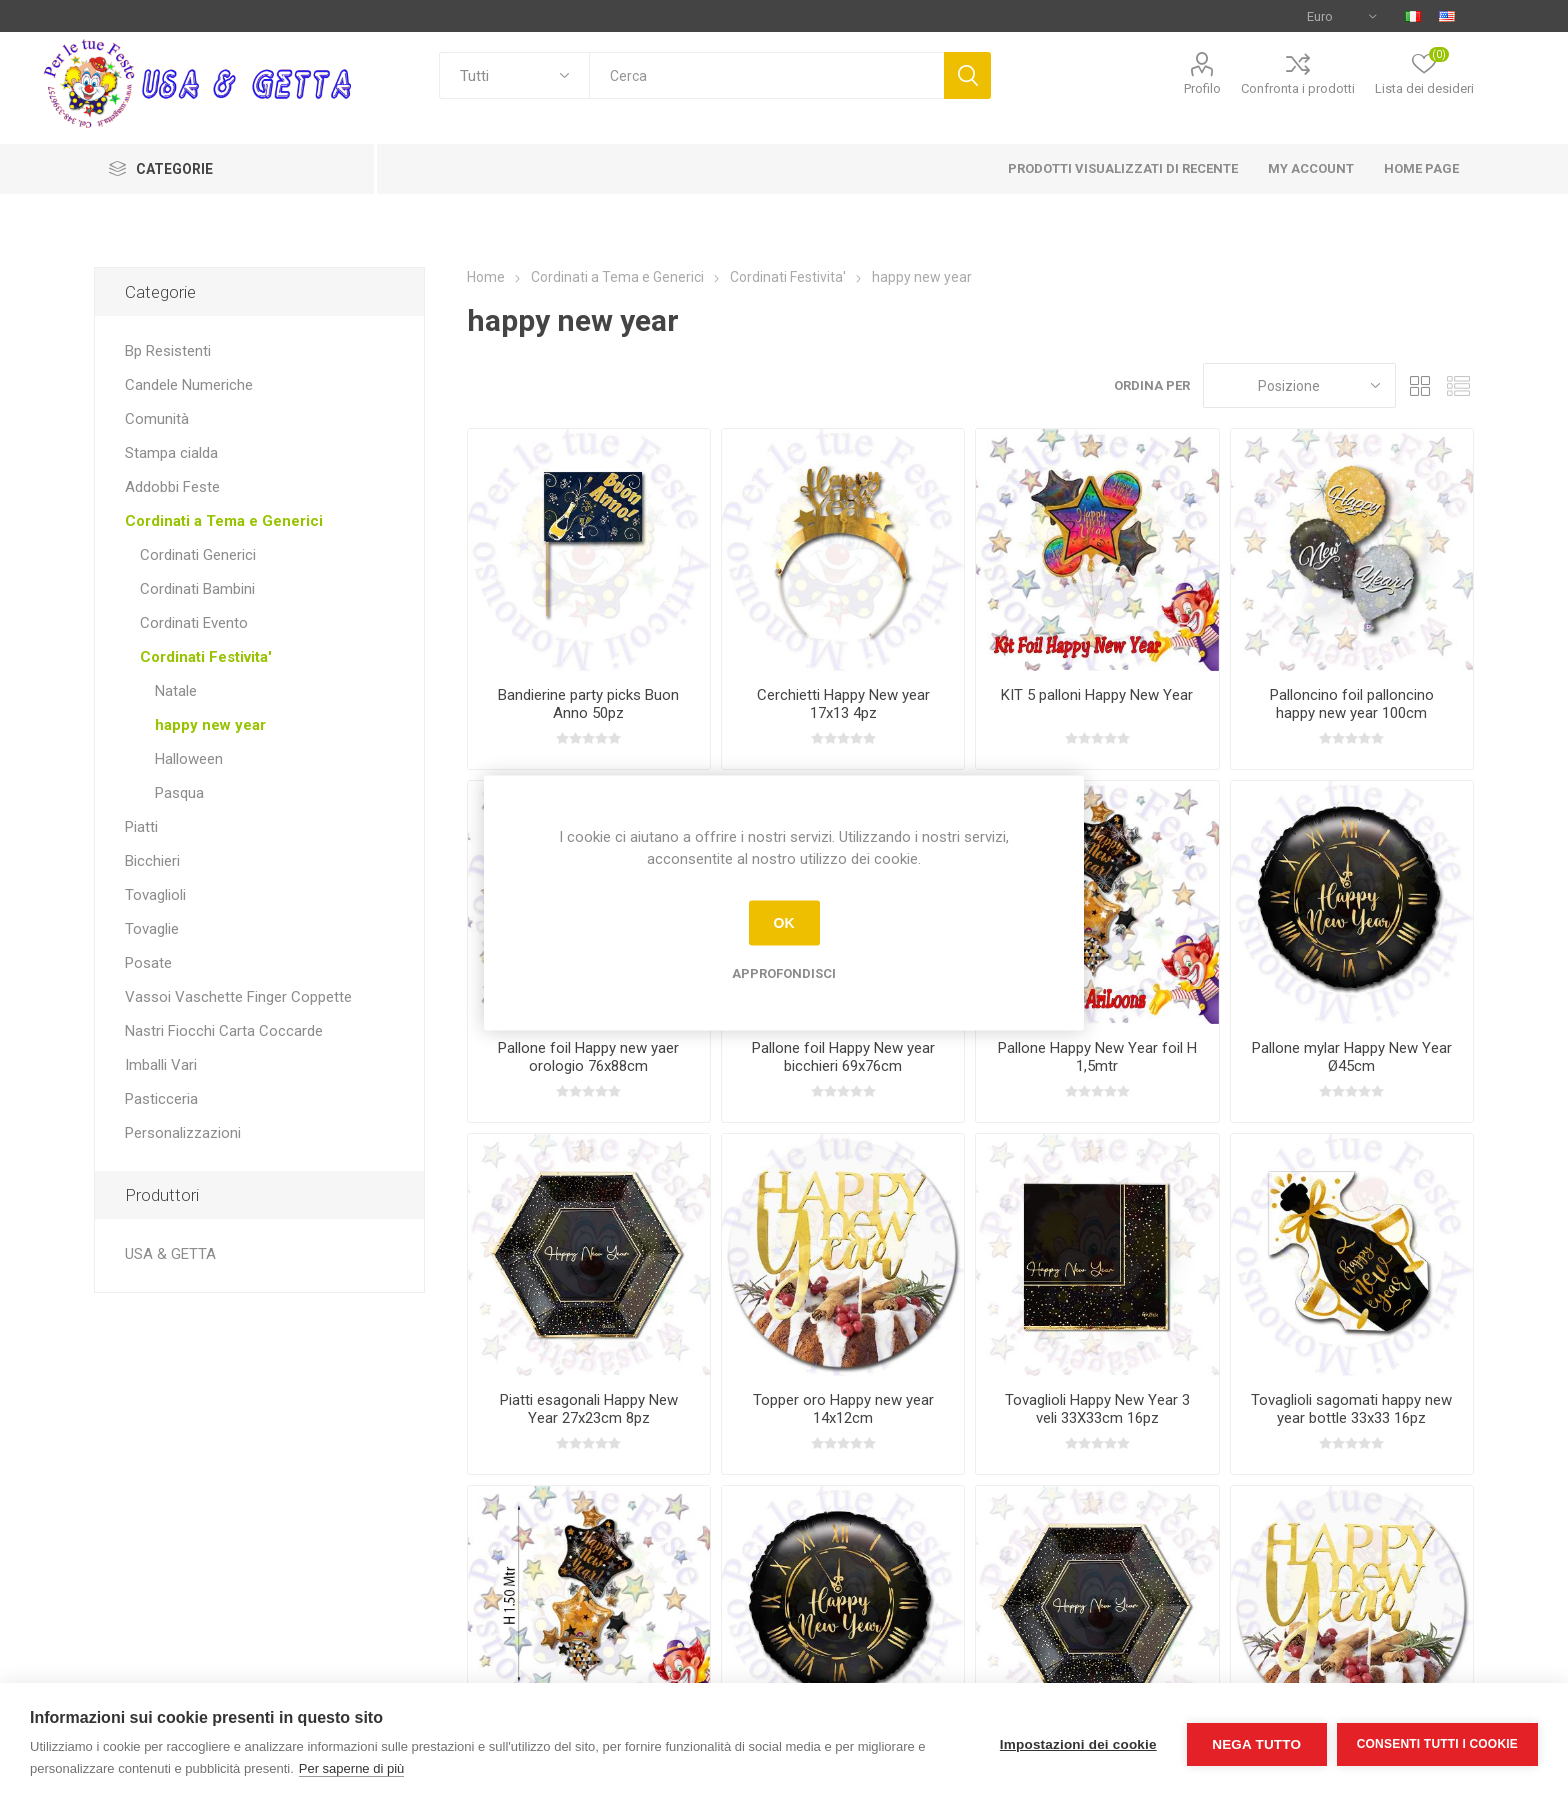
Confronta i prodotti (1298, 88)
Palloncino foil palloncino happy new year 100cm (1352, 704)
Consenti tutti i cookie (1437, 1744)
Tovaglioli (155, 895)
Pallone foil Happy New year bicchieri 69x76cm (843, 1057)
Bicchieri (152, 861)
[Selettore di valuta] (1341, 16)
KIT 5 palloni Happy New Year (1097, 695)
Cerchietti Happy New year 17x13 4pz (843, 704)
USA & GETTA (170, 1254)
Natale (176, 691)
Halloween (189, 759)
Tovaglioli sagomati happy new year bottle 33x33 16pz (1351, 1409)
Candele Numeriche (189, 385)
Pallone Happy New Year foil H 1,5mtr (1097, 1057)
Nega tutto (1256, 1744)
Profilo (1202, 88)
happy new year (210, 725)
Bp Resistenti (168, 351)
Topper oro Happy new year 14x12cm (843, 1409)
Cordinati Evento (194, 623)
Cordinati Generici (198, 555)
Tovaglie (152, 929)
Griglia (1421, 385)
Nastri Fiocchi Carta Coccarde (224, 1031)
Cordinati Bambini (197, 589)
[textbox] (766, 75)
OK (784, 923)
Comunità (157, 419)
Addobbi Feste (172, 487)
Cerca (967, 75)
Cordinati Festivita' (206, 657)
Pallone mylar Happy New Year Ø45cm (1352, 1057)
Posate (148, 963)
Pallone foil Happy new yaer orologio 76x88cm (588, 1057)
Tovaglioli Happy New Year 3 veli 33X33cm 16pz (1097, 1409)
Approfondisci (784, 972)
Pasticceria (161, 1099)
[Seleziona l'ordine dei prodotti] (1299, 385)
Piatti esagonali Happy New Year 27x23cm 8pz (589, 1409)
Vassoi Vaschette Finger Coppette (238, 997)
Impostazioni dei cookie (1078, 1744)
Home (486, 277)
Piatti (141, 827)
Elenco (1459, 385)
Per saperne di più (352, 1768)
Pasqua (179, 793)
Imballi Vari (161, 1065)
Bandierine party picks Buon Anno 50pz (588, 704)
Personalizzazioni (183, 1133)
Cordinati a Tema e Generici (224, 521)
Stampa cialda (171, 453)
